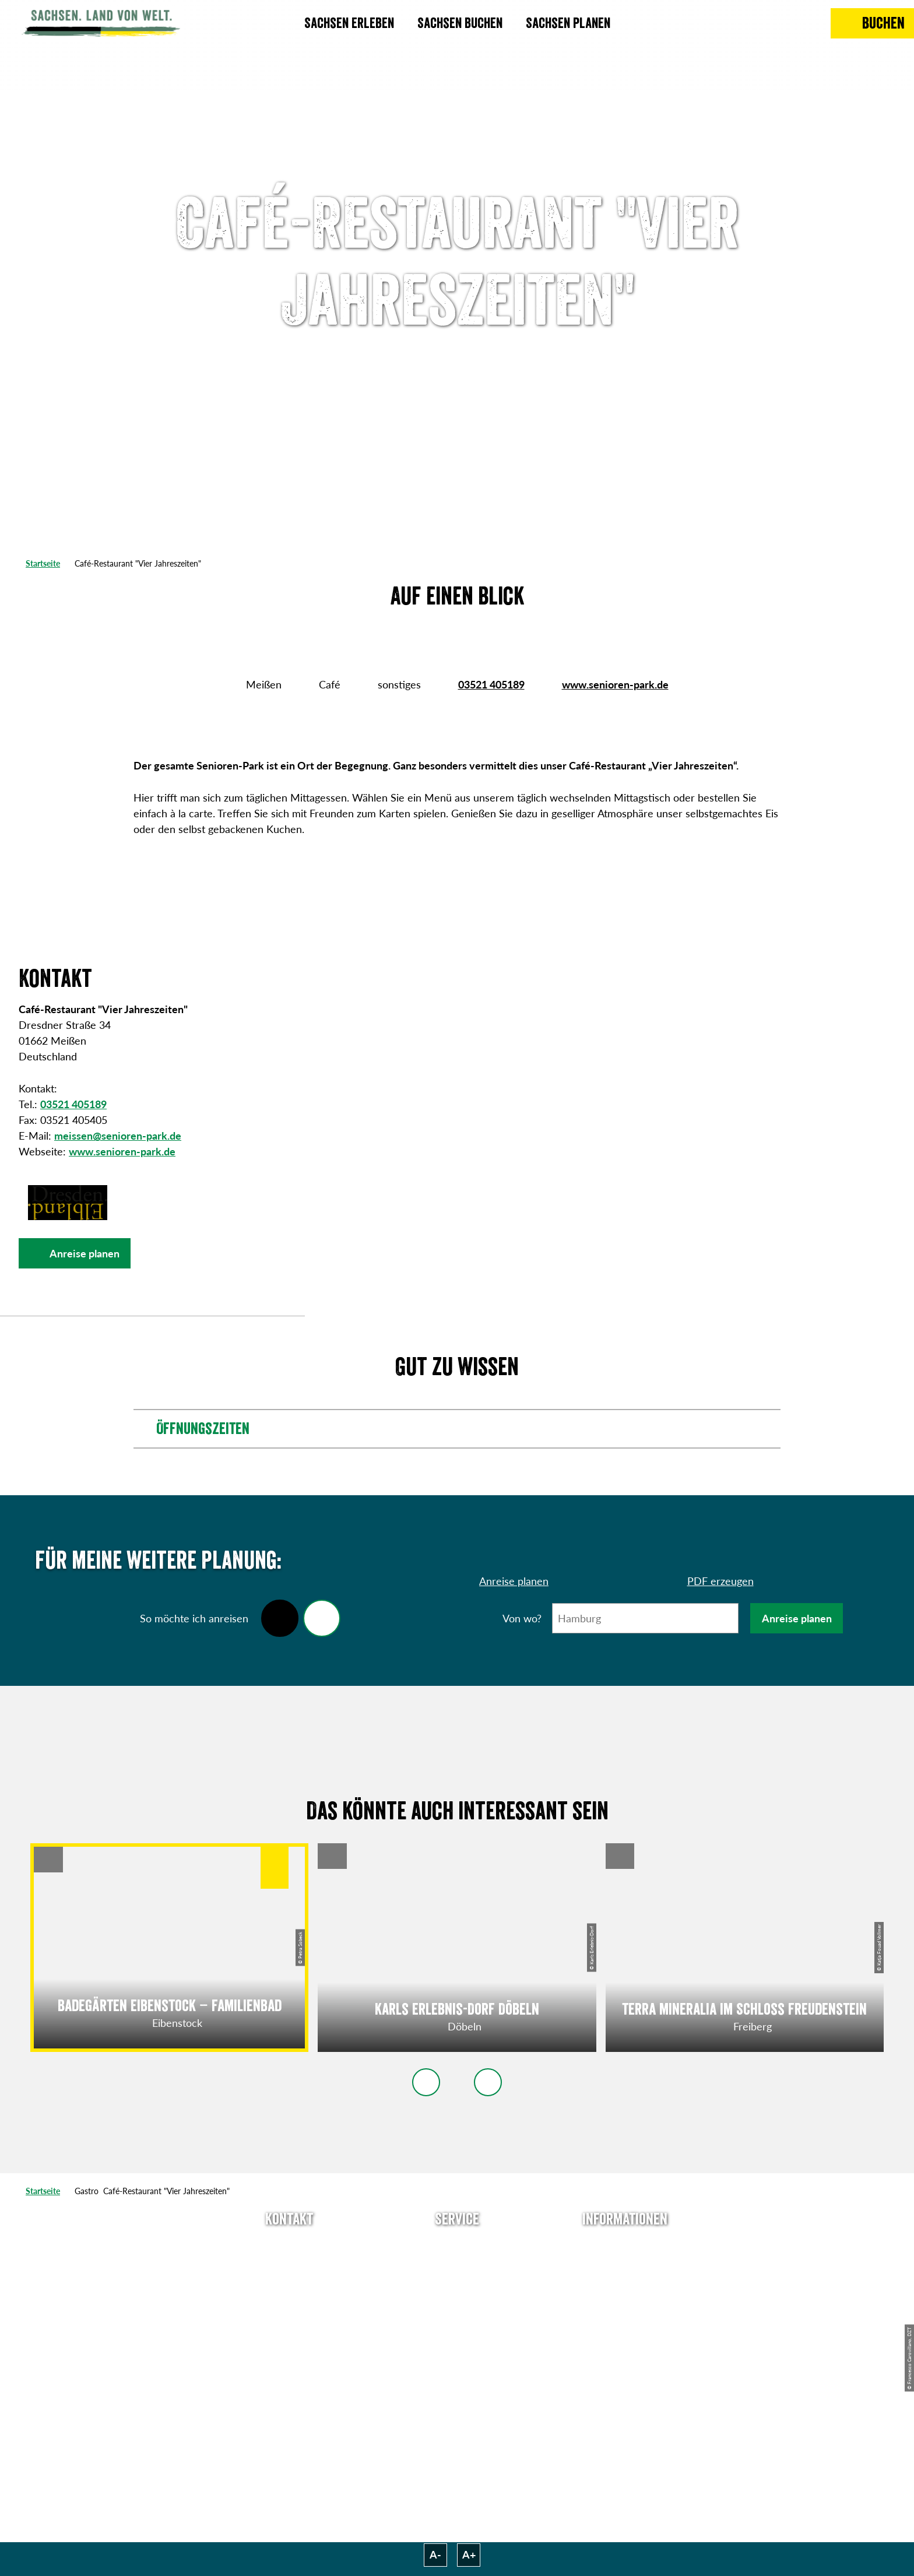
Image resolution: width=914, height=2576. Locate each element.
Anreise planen (797, 1618)
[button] (75, 1253)
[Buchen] (872, 23)
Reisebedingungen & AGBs (624, 2374)
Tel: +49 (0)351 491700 (289, 2245)
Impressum (625, 2287)
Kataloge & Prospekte (457, 2329)
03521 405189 (491, 684)
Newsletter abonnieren (457, 2266)
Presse (457, 2287)
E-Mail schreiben (289, 2266)
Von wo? (522, 1618)
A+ (469, 2554)
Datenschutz (625, 2308)
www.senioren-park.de (615, 684)
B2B (457, 2308)
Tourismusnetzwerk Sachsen (625, 2337)
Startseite (43, 563)
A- (435, 2554)
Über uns (625, 2245)
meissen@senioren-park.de (117, 1135)
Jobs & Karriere (625, 2266)
